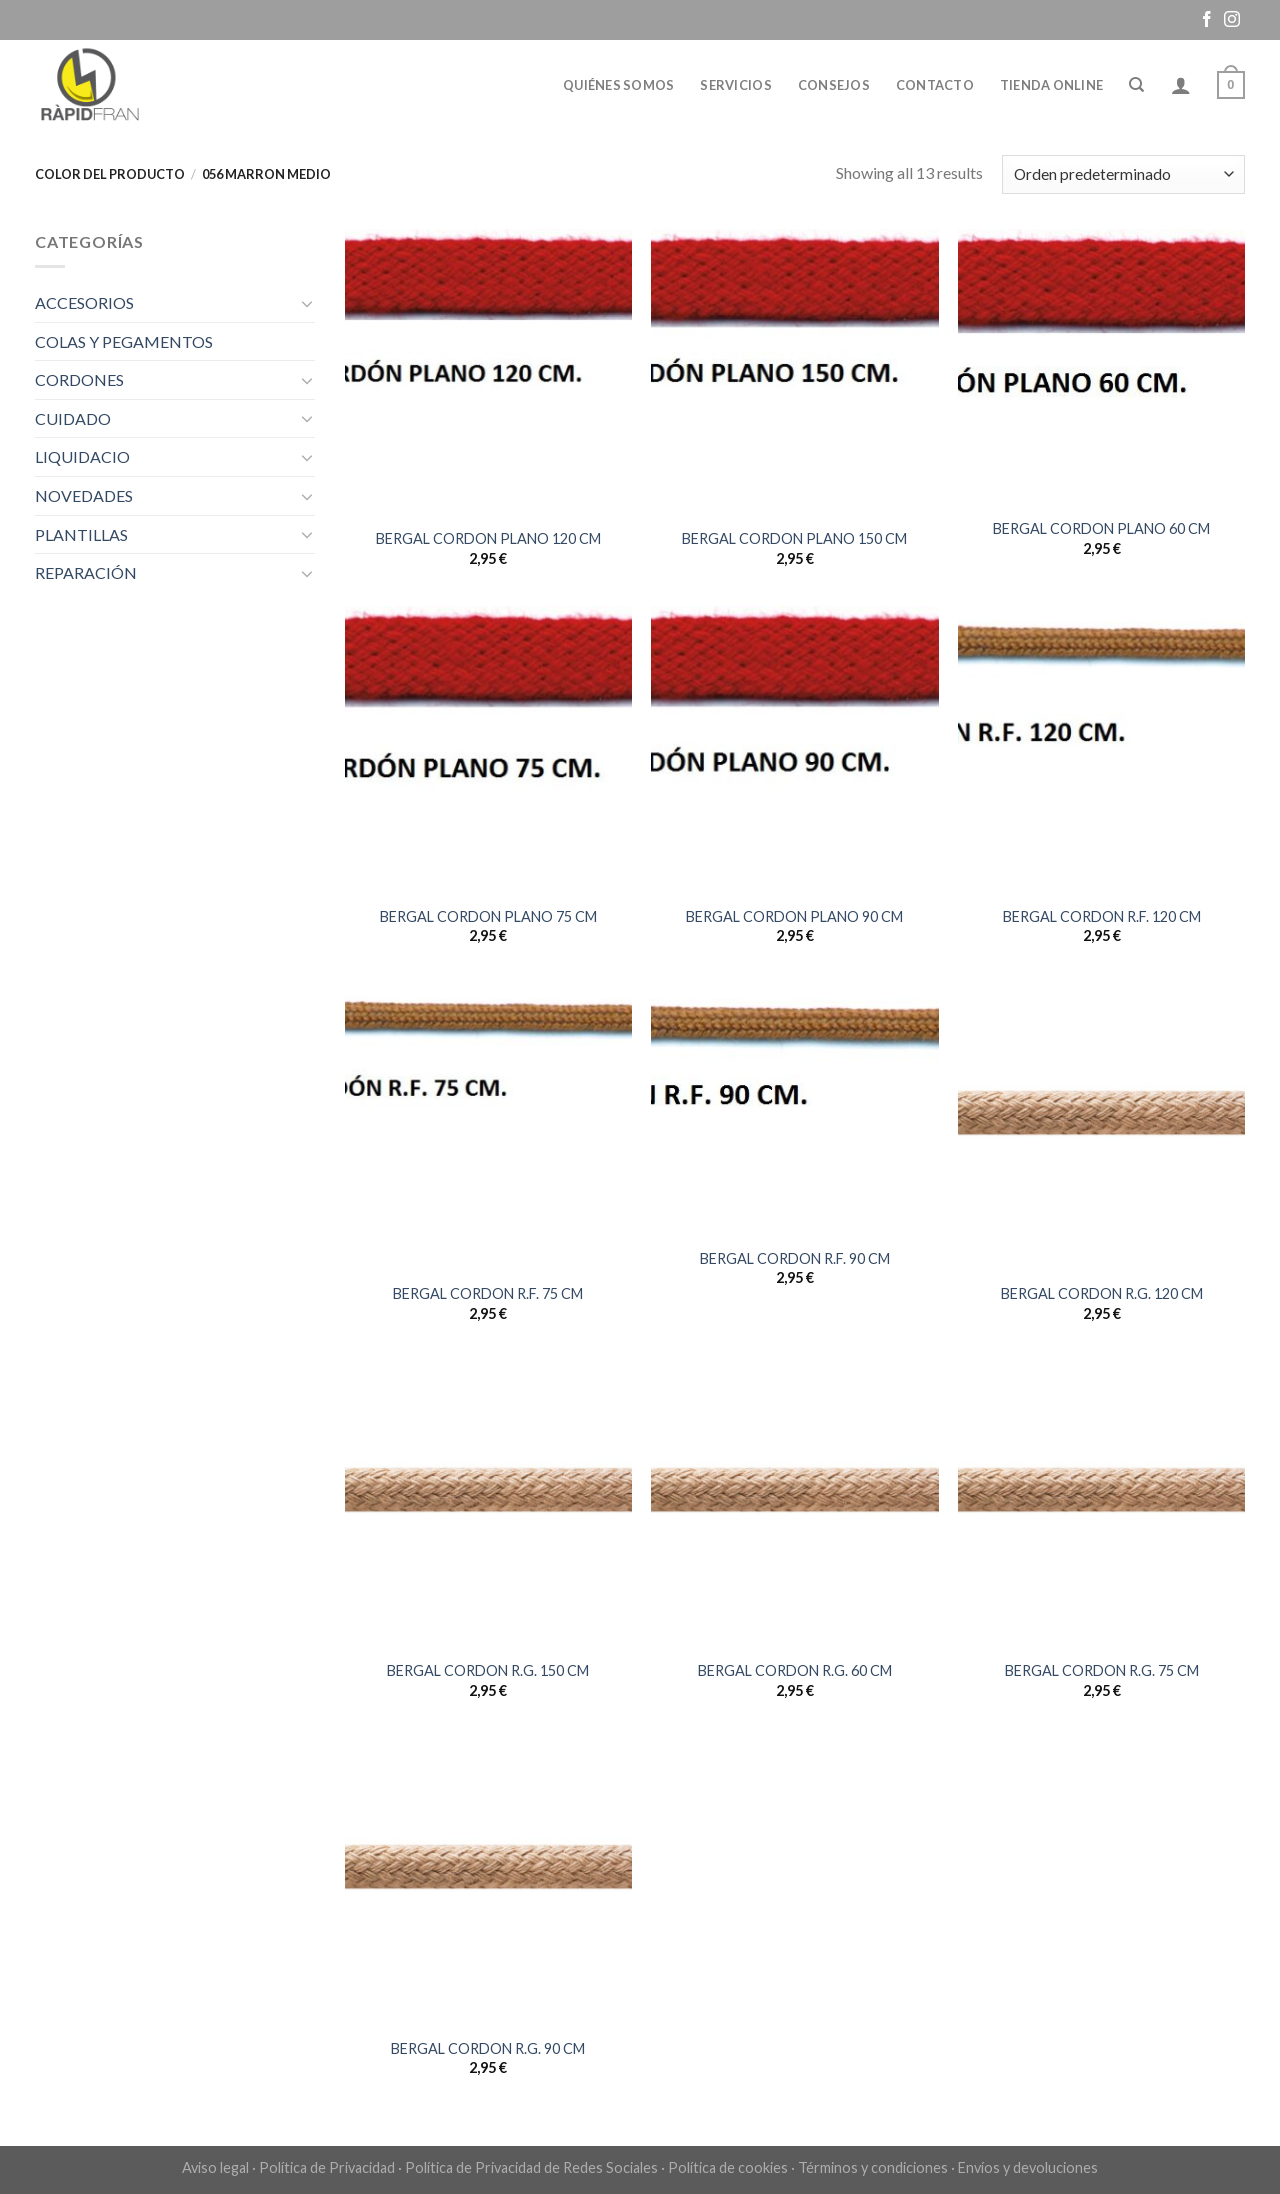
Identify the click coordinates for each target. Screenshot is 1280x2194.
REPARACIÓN (86, 572)
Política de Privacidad (327, 2167)
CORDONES (79, 379)
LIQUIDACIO (82, 456)
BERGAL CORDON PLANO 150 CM (794, 538)
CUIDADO (73, 418)
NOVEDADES (84, 495)
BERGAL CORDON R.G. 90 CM (488, 2048)
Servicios (735, 85)
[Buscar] (1136, 85)
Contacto (935, 85)
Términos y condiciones (873, 2167)
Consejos (834, 85)
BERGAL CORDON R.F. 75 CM (488, 1293)
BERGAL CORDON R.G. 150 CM (488, 1670)
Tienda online (1051, 85)
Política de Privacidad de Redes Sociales (531, 2167)
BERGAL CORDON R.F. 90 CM (795, 1258)
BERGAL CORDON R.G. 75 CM (1102, 1670)
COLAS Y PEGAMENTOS (124, 341)
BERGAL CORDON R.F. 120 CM (1102, 916)
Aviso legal (215, 2167)
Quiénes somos (618, 85)
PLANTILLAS (81, 534)
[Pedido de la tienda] (1123, 174)
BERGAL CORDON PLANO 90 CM (794, 916)
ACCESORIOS (84, 302)
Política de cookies (728, 2167)
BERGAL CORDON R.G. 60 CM (795, 1670)
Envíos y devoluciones (1028, 2167)
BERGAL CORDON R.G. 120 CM (1102, 1293)
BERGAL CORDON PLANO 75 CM (488, 916)
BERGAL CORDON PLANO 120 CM (488, 538)
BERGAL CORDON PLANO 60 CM (1101, 528)
